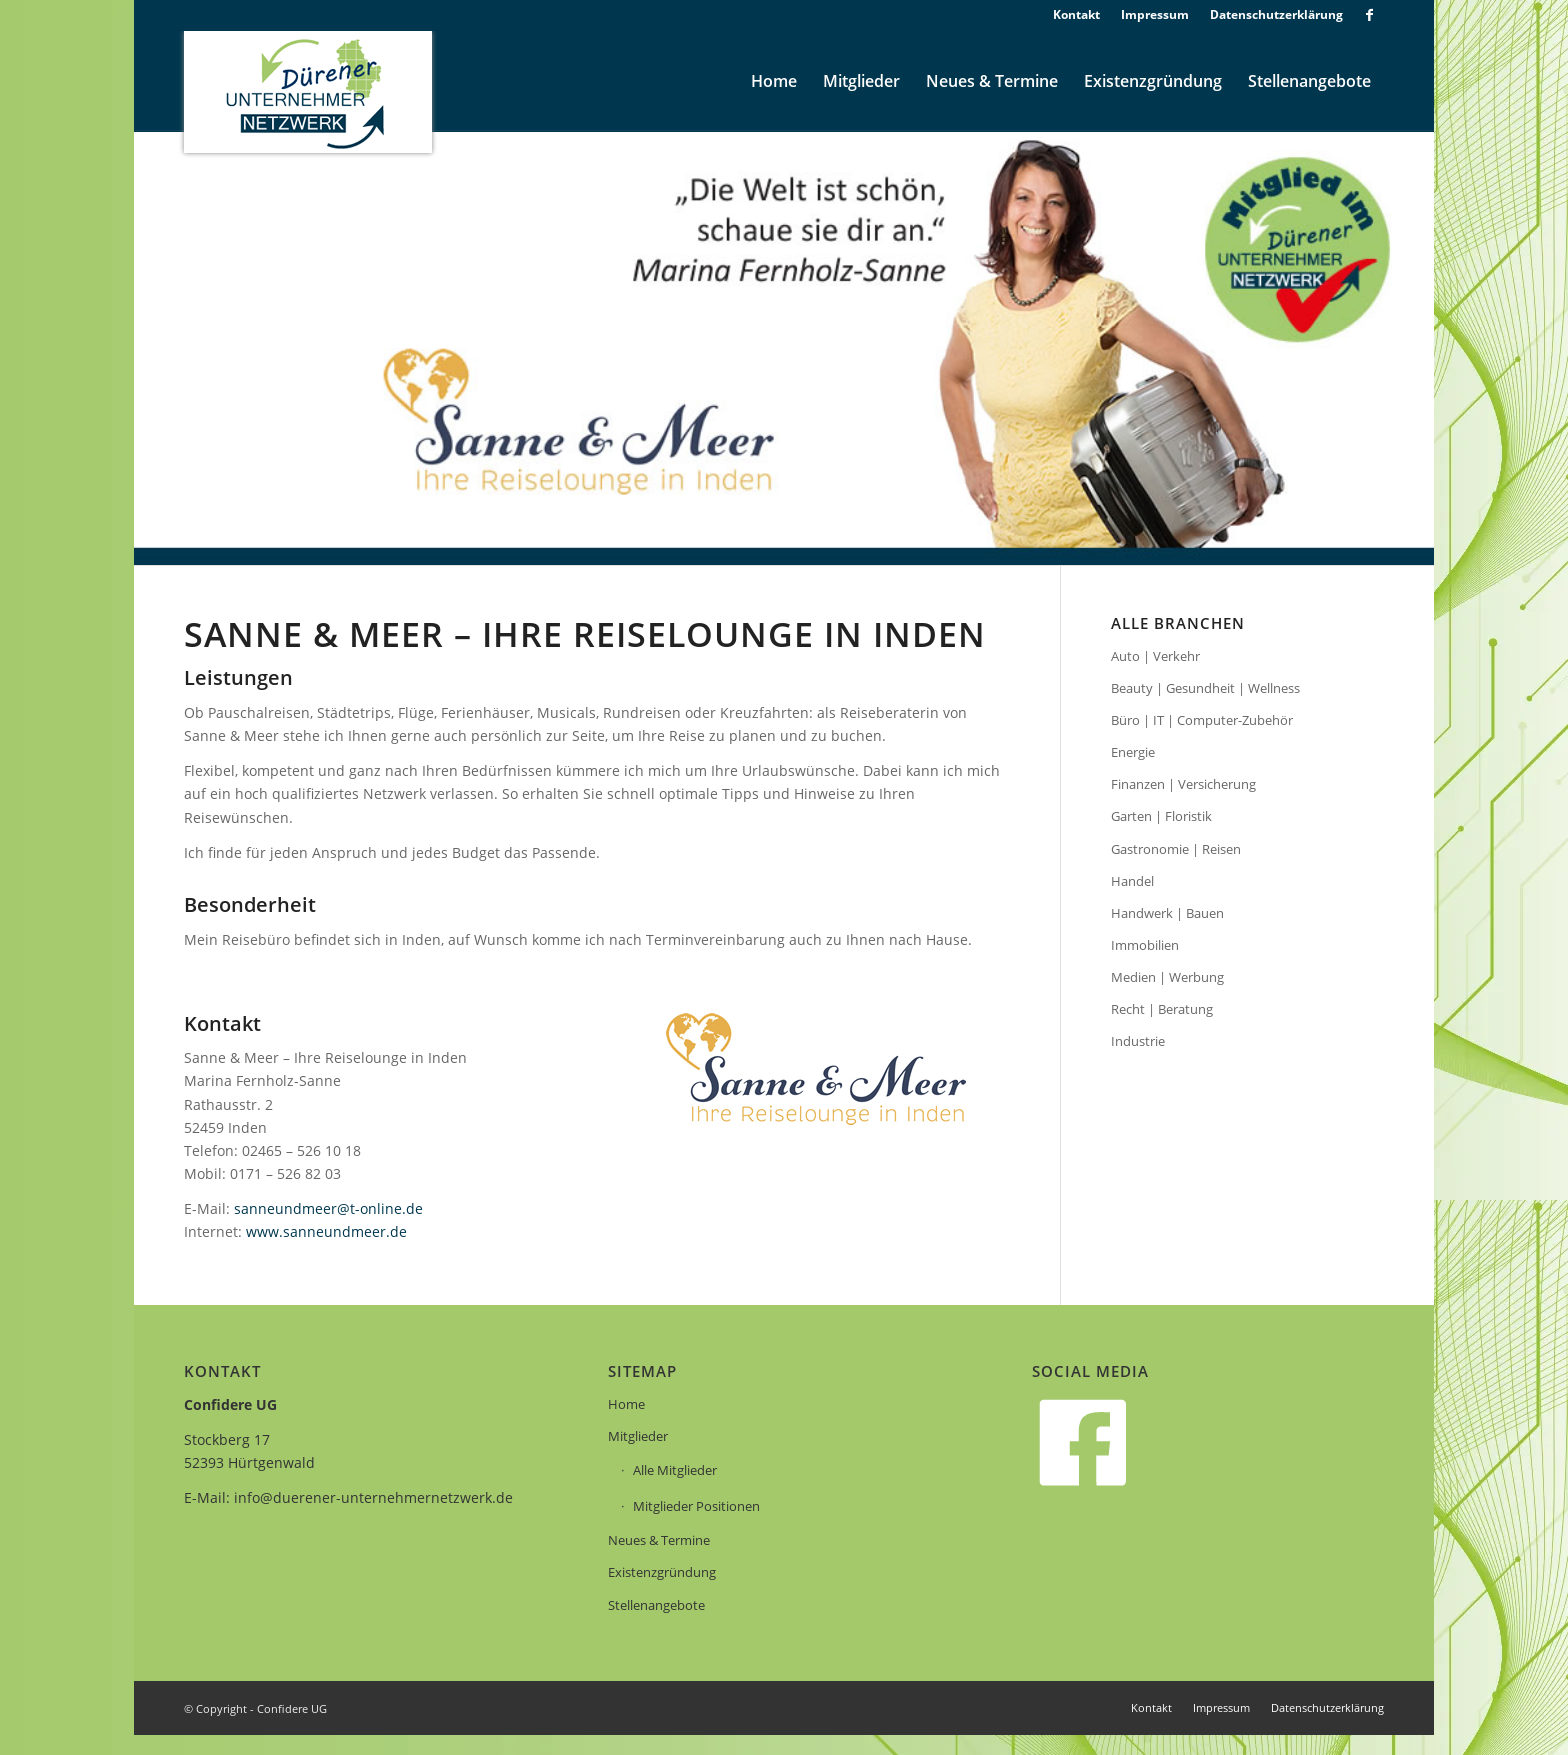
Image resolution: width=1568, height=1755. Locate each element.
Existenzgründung (662, 1572)
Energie (1133, 752)
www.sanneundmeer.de (326, 1231)
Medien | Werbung (1167, 977)
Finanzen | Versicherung (1183, 784)
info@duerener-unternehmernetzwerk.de (373, 1497)
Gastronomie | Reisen (1176, 849)
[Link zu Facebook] (1369, 15)
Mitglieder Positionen (696, 1506)
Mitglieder (638, 1436)
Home (626, 1404)
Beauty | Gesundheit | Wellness (1205, 688)
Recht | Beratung (1162, 1009)
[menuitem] (1077, 15)
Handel (1132, 881)
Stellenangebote (656, 1605)
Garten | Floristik (1161, 816)
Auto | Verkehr (1155, 656)
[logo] (308, 92)
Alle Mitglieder (675, 1470)
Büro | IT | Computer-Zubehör (1202, 720)
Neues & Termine (659, 1540)
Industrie (1138, 1041)
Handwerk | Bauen (1167, 913)
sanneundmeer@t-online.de (328, 1208)
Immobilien (1145, 945)
